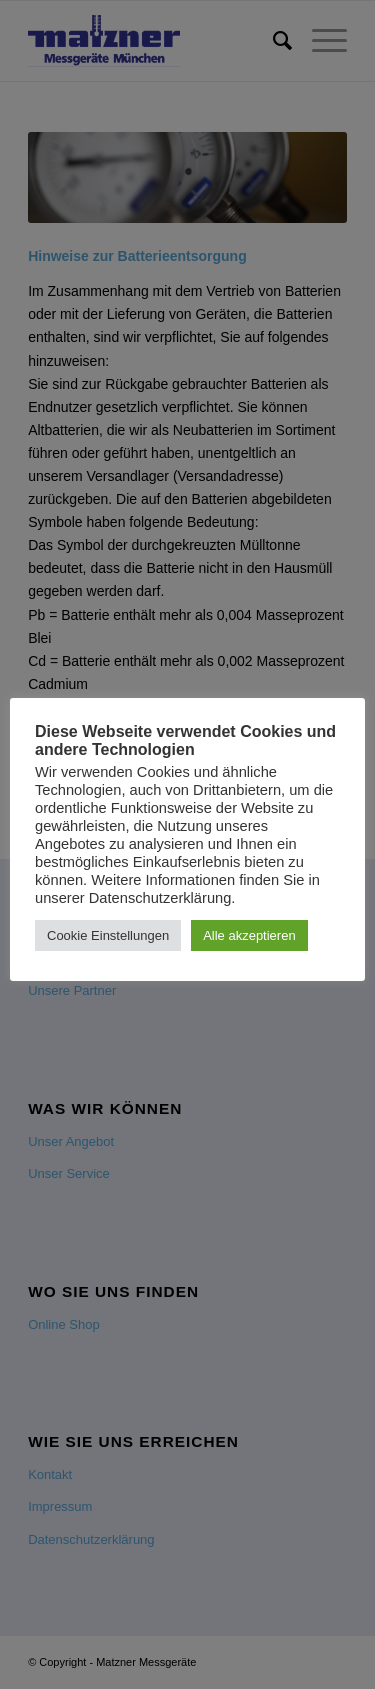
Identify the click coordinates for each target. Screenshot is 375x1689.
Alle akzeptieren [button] (249, 935)
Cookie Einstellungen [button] (108, 935)
